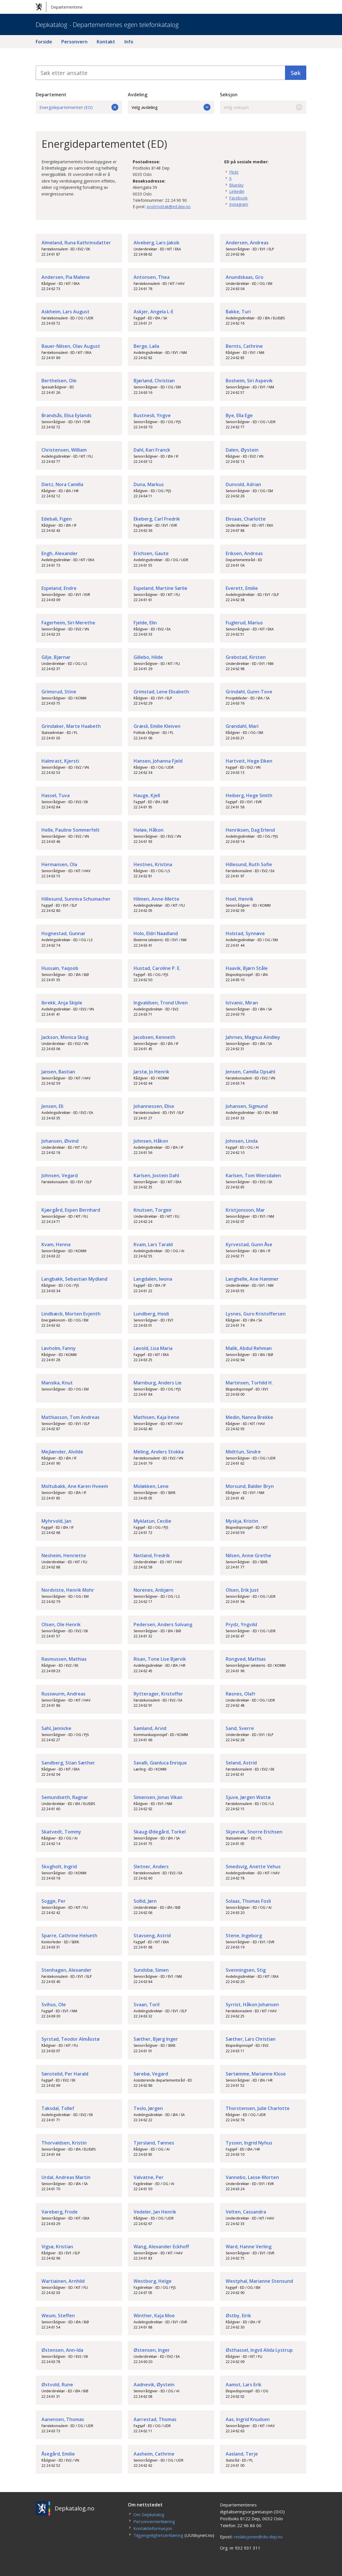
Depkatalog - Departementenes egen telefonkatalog (107, 24)
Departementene (59, 7)
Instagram (238, 204)
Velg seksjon (263, 107)
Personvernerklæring (154, 2521)
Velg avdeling (171, 107)
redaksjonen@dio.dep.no (258, 2536)
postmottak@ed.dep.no (169, 206)
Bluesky (236, 185)
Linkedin (236, 191)
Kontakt (106, 42)
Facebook (238, 198)
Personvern (74, 42)
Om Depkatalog (148, 2514)
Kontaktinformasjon (152, 2528)
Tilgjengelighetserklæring (158, 2535)
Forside (44, 42)
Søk (296, 73)
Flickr (234, 172)
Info (128, 42)
